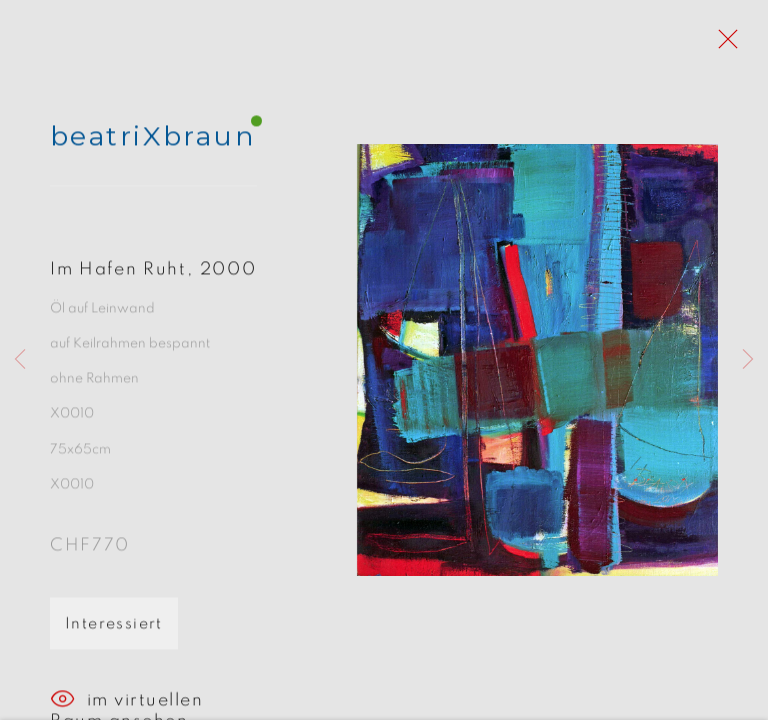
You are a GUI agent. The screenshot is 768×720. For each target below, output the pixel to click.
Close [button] (723, 45)
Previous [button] (20, 360)
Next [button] (748, 360)
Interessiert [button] (114, 630)
